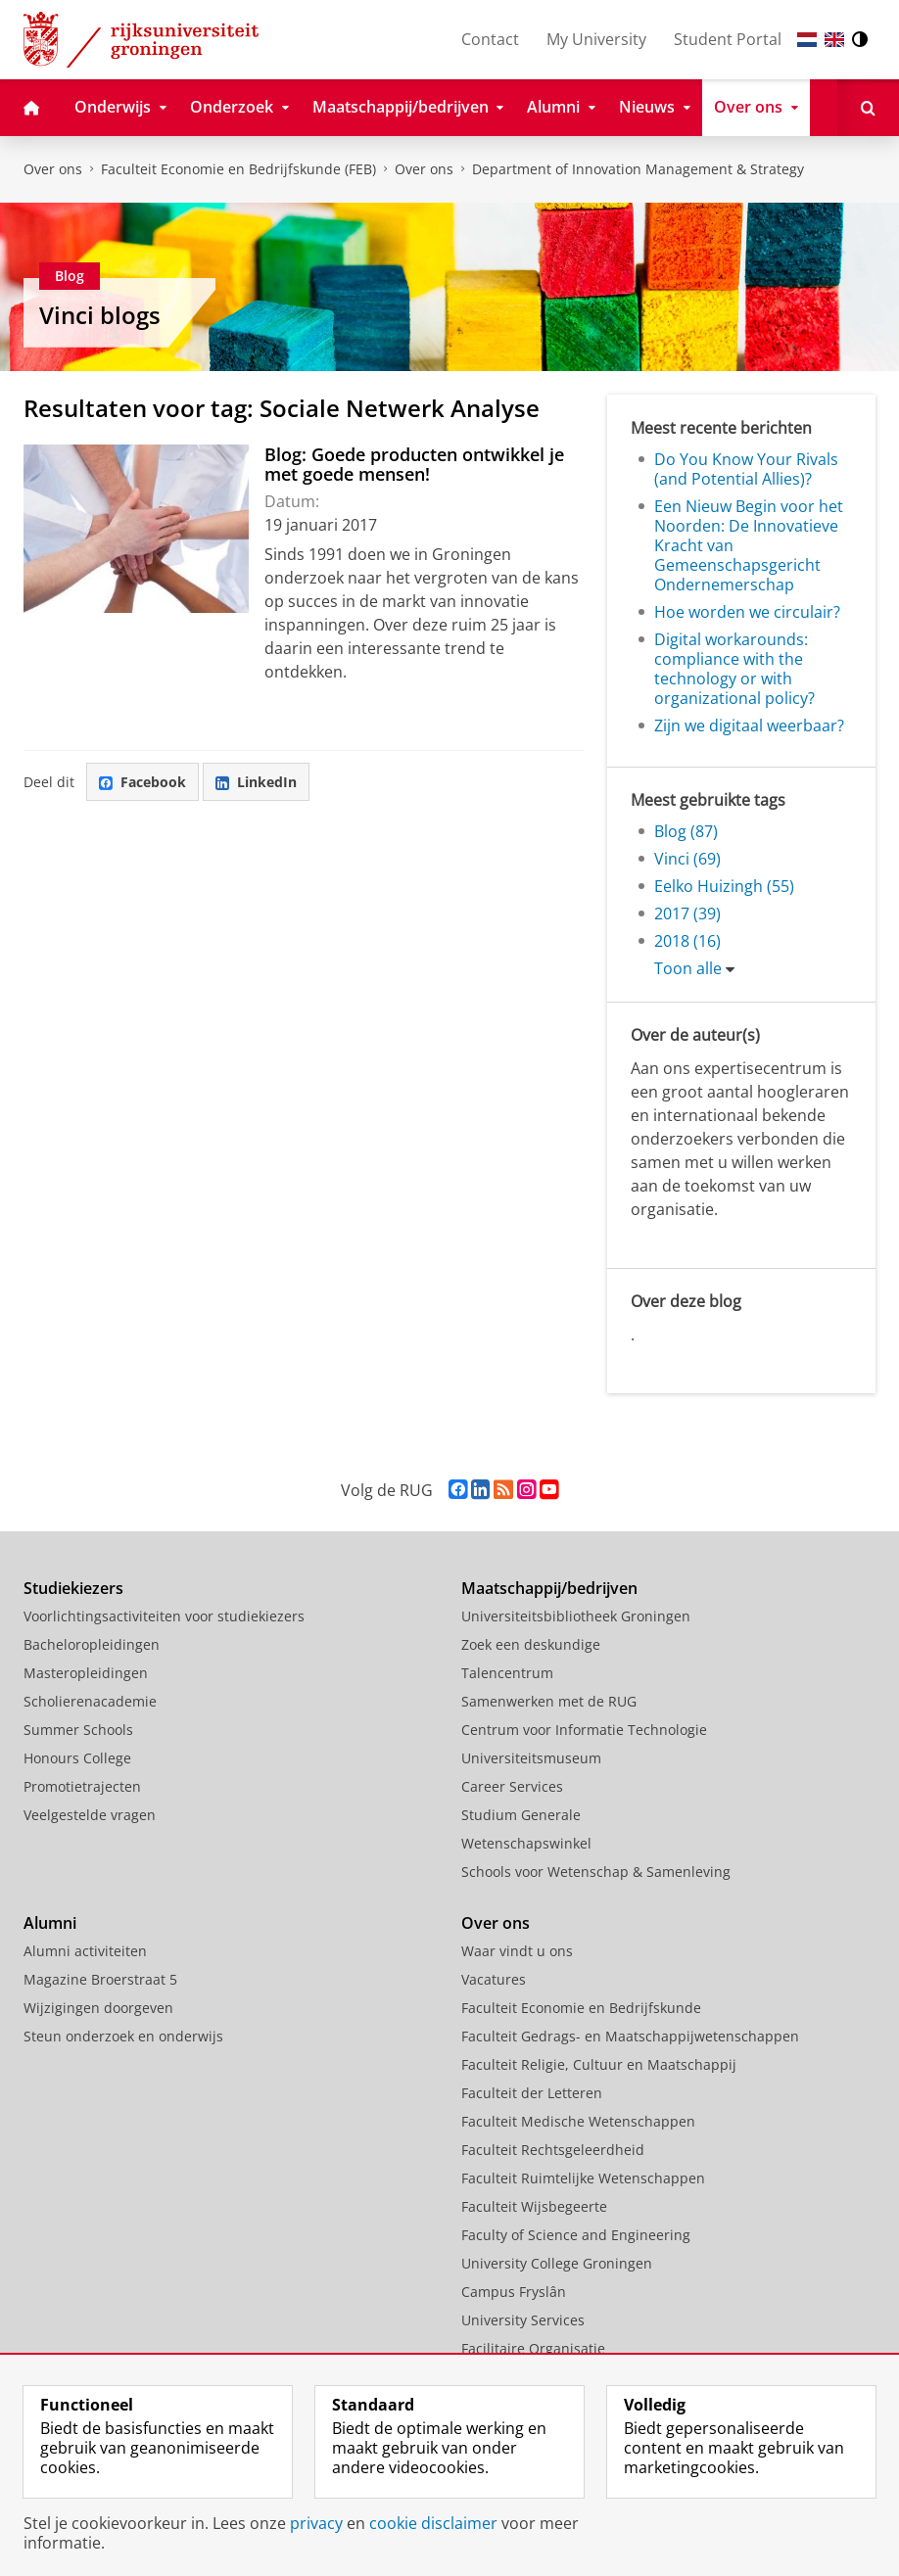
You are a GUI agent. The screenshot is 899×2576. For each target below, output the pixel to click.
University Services (523, 2320)
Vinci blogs (100, 315)
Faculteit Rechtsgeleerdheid (552, 2149)
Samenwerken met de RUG (549, 1701)
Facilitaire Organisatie (533, 2348)
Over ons (53, 169)
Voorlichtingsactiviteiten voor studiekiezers (164, 1616)
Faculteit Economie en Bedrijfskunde (581, 2007)
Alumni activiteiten (85, 1951)
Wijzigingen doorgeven (98, 2007)
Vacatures (493, 1979)
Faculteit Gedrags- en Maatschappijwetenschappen (630, 2036)
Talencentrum (507, 1672)
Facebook (142, 782)
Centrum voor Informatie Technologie (584, 1729)
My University (596, 39)
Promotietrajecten (82, 1786)
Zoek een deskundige (530, 1644)
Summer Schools (78, 1729)
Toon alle (688, 968)
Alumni (50, 1923)
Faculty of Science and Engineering (575, 2234)
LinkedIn (256, 782)
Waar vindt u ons (517, 1951)
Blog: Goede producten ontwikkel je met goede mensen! (414, 464)
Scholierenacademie (90, 1701)
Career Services (512, 1786)
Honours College (77, 1758)
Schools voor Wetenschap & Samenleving (596, 1871)
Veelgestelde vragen (90, 1814)
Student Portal (727, 39)
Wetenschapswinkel (526, 1843)
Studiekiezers (73, 1588)
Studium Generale (521, 1814)
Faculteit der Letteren (531, 2093)
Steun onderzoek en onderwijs (123, 2036)
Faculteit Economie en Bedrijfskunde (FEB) (238, 169)
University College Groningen (556, 2263)
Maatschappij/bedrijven (549, 1588)
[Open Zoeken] (868, 107)
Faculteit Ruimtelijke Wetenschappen (583, 2178)
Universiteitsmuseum (531, 1758)
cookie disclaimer (433, 2523)
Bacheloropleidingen (92, 1644)
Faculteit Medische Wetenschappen (578, 2121)
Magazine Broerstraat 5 (100, 1979)
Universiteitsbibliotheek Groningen (575, 1616)
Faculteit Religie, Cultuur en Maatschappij (598, 2064)
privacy (316, 2523)
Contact (490, 39)
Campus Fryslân (513, 2291)
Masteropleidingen (86, 1672)
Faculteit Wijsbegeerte (534, 2206)
